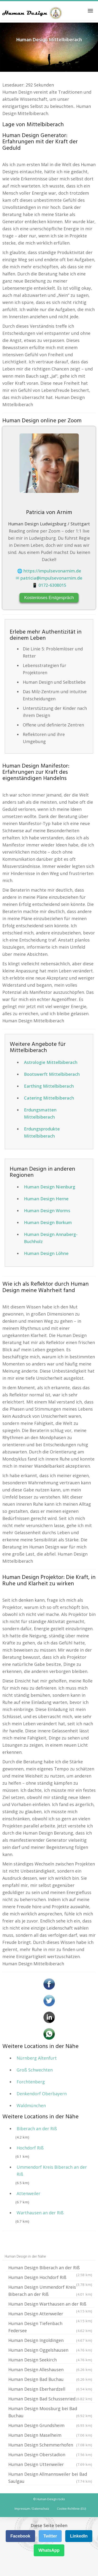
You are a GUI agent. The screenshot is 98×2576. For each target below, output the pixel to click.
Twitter (50, 2536)
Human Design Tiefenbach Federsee (50, 2327)
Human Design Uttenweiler (50, 2464)
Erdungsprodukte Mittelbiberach (42, 1132)
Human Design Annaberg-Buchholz (51, 1237)
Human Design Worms (47, 1210)
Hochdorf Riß (30, 2148)
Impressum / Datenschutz (31, 2509)
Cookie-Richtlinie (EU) (71, 2509)
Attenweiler (28, 2193)
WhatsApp (49, 2550)
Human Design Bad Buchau (50, 2379)
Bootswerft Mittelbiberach (52, 1074)
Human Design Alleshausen (50, 2369)
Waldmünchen (31, 2105)
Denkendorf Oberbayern (42, 2093)
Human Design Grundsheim (50, 2425)
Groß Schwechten (35, 2070)
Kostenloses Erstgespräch (49, 597)
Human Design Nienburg (49, 1187)
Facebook (20, 2536)
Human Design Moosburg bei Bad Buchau (50, 2412)
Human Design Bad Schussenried (50, 2398)
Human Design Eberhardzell (50, 2389)
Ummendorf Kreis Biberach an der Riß (52, 2170)
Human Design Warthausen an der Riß (50, 2304)
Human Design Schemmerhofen (50, 2444)
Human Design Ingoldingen (50, 2340)
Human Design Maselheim (50, 2435)
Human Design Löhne (46, 1253)
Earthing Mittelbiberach (49, 1086)
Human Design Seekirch (50, 2359)
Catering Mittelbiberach (49, 1098)
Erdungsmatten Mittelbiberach (40, 1113)
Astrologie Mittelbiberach (50, 1062)
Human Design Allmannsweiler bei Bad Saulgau (50, 2478)
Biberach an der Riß (37, 2128)
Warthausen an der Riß (40, 2213)
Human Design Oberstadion (50, 2454)
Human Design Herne (46, 1198)
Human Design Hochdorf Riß (50, 2277)
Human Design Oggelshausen (50, 2350)
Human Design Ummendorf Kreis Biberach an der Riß (50, 2291)
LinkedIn (79, 2536)
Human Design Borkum (48, 1222)
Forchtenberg (31, 2082)
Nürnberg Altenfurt (37, 2058)
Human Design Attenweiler (50, 2314)
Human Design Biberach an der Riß (50, 2268)
